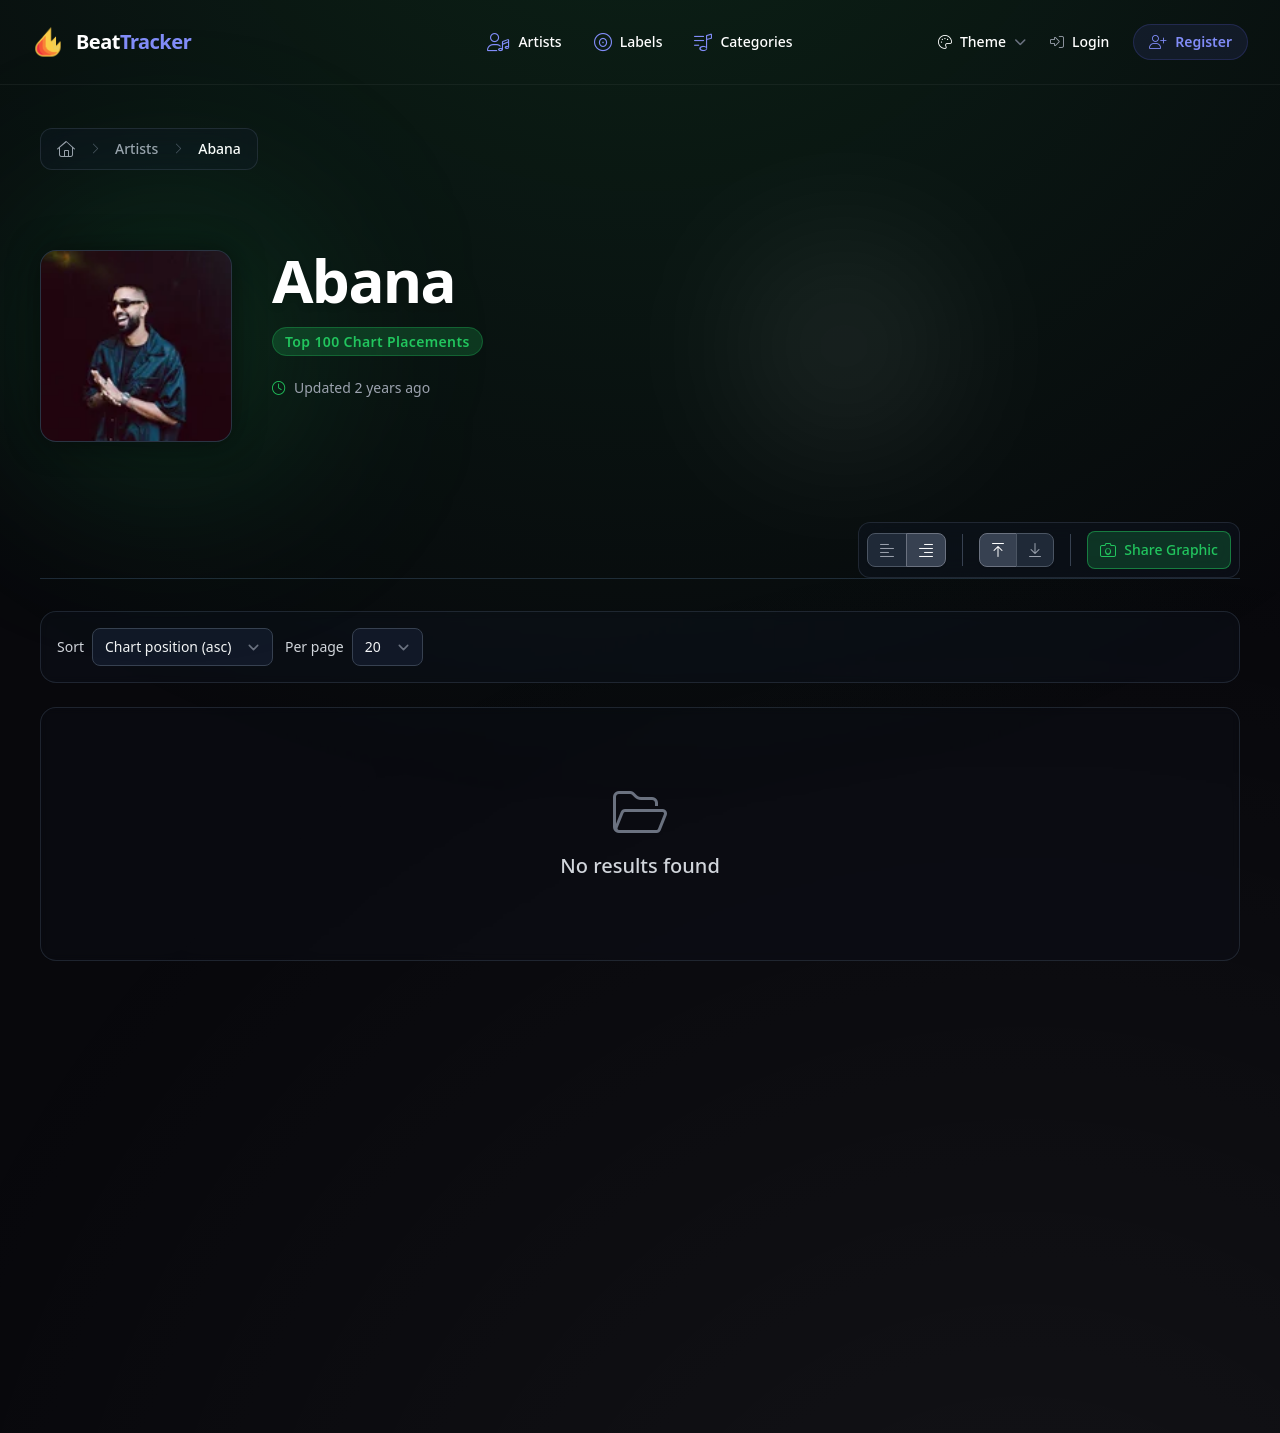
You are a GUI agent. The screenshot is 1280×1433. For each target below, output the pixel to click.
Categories (743, 42)
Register (1190, 41)
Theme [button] (982, 41)
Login (1079, 41)
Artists (524, 42)
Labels (628, 42)
